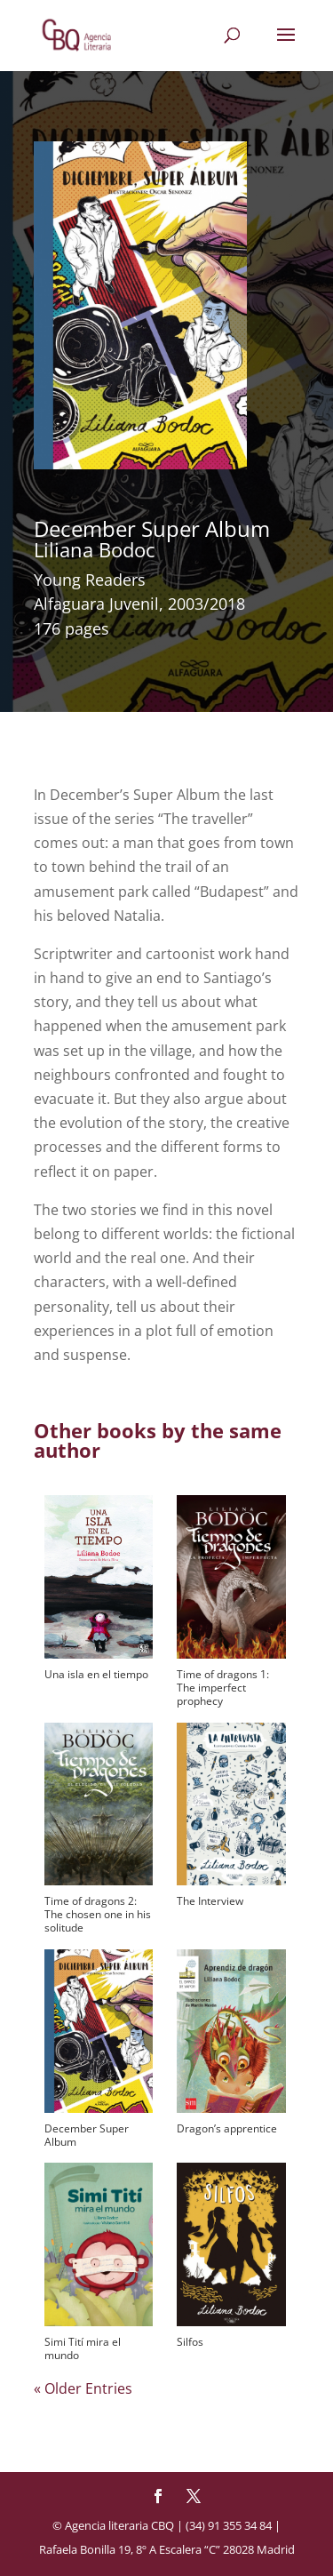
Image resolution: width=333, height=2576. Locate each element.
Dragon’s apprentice (227, 2128)
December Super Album (86, 2135)
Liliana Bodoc (94, 549)
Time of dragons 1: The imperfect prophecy (223, 1687)
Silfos (190, 2341)
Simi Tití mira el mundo (82, 2348)
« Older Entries (83, 2388)
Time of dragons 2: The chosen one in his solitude (97, 1914)
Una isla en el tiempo (96, 1674)
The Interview (210, 1900)
